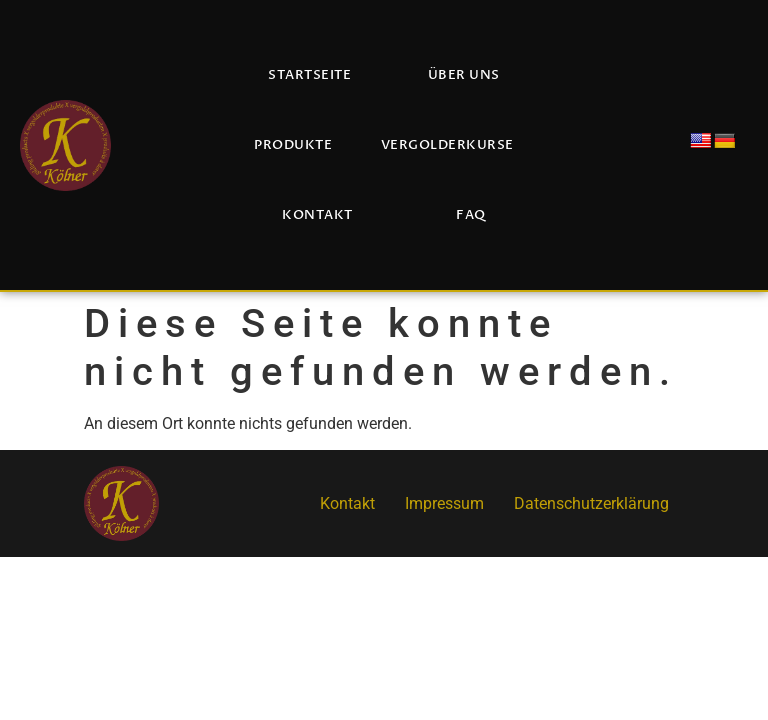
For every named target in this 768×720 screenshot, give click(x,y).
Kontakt (317, 215)
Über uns (464, 75)
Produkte (293, 145)
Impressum (444, 503)
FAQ (471, 215)
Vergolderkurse (447, 145)
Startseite (309, 75)
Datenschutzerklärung (591, 503)
